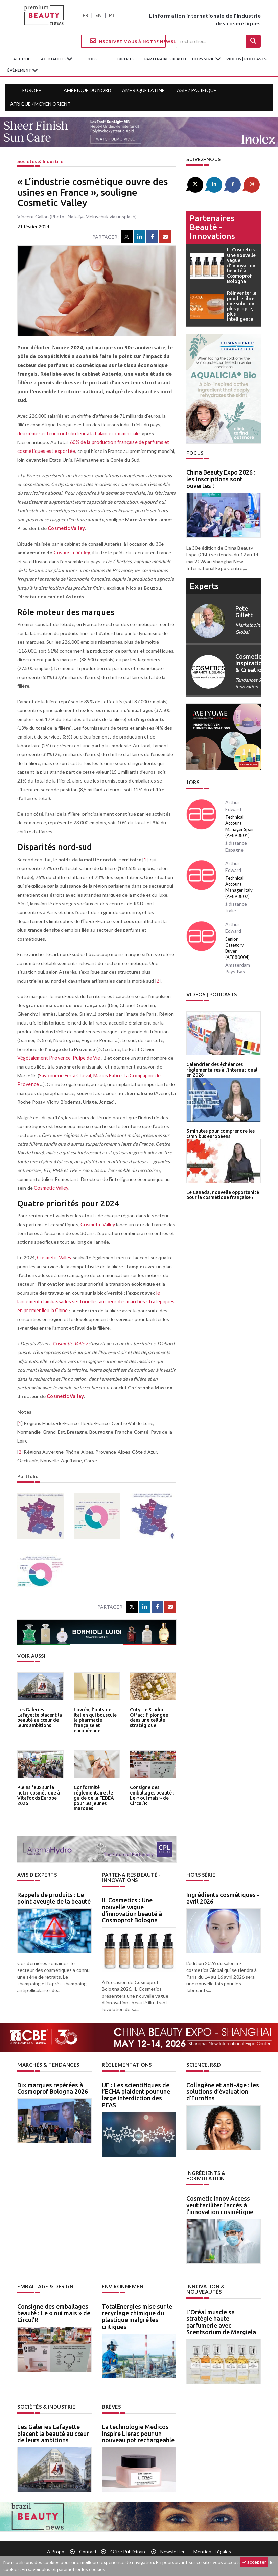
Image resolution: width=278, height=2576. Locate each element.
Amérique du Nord (87, 90)
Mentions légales (212, 2544)
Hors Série (200, 1875)
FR (85, 15)
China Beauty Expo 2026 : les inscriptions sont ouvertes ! (221, 478)
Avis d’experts (37, 1875)
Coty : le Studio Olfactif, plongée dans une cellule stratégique (148, 1716)
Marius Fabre (106, 1075)
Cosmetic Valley (66, 528)
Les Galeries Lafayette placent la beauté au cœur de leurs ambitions (39, 1716)
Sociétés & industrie (40, 161)
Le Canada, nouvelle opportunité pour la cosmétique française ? (221, 1191)
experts (125, 59)
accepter (254, 2562)
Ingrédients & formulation (206, 2175)
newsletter (172, 2544)
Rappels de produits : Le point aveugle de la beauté (54, 1898)
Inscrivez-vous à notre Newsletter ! (128, 41)
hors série (203, 59)
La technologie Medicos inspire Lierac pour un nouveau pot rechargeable (138, 2426)
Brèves (111, 2400)
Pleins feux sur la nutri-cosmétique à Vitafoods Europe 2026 (38, 1794)
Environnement (124, 2285)
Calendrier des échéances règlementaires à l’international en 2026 (220, 1068)
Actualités (54, 59)
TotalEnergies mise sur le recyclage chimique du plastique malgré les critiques (137, 2315)
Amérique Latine (143, 90)
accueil (21, 59)
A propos (57, 2544)
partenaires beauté (165, 59)
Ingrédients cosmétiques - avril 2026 (222, 1898)
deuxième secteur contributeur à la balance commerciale (77, 433)
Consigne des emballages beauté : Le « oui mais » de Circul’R (151, 1794)
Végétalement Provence (43, 1058)
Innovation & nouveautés (223, 2285)
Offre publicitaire (128, 2544)
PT (112, 15)
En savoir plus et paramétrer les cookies (63, 2569)
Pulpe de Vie (85, 1058)
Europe (31, 90)
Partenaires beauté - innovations (212, 226)
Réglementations (126, 2064)
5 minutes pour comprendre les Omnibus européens (219, 1131)
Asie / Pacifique (196, 90)
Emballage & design (44, 2285)
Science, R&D (203, 2064)
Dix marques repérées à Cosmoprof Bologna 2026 (52, 2087)
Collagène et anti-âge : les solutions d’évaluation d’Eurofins (222, 2090)
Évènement (19, 70)
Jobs (192, 782)
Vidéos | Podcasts (246, 59)
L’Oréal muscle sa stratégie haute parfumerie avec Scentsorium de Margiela (221, 2315)
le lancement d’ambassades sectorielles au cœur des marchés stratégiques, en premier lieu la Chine (95, 1301)
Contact (88, 2544)
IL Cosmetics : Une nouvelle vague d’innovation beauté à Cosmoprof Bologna (132, 1909)
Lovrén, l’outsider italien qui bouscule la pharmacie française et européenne (95, 1719)
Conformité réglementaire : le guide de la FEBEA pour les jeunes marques (93, 1797)
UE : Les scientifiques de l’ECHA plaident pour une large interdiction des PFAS (136, 2093)
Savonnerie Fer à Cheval (64, 1075)
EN (98, 15)
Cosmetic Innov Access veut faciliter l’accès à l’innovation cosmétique (219, 2204)
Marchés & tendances (48, 2064)
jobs (92, 59)
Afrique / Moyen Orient (40, 104)
